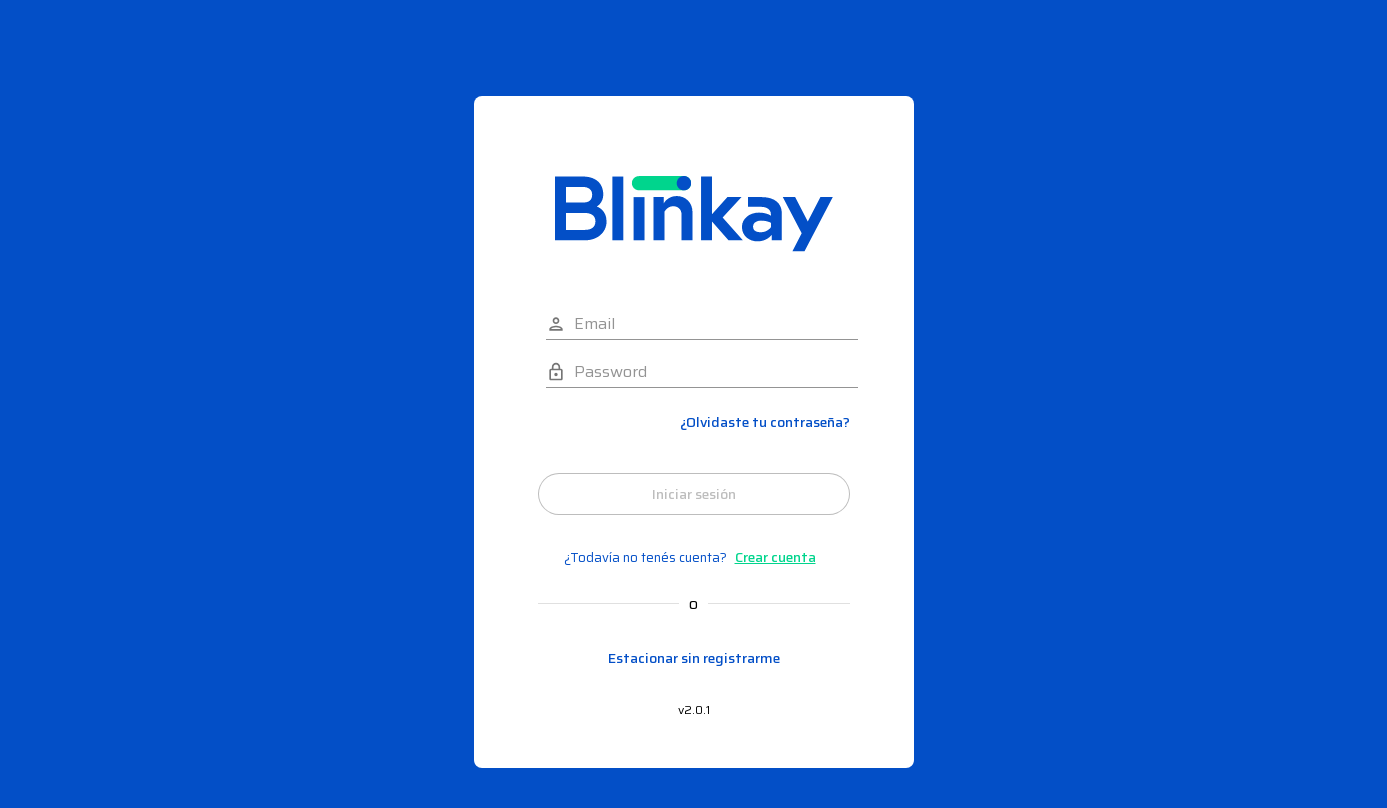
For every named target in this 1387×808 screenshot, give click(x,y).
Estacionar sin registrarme (694, 658)
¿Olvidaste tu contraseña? (765, 422)
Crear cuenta (775, 557)
